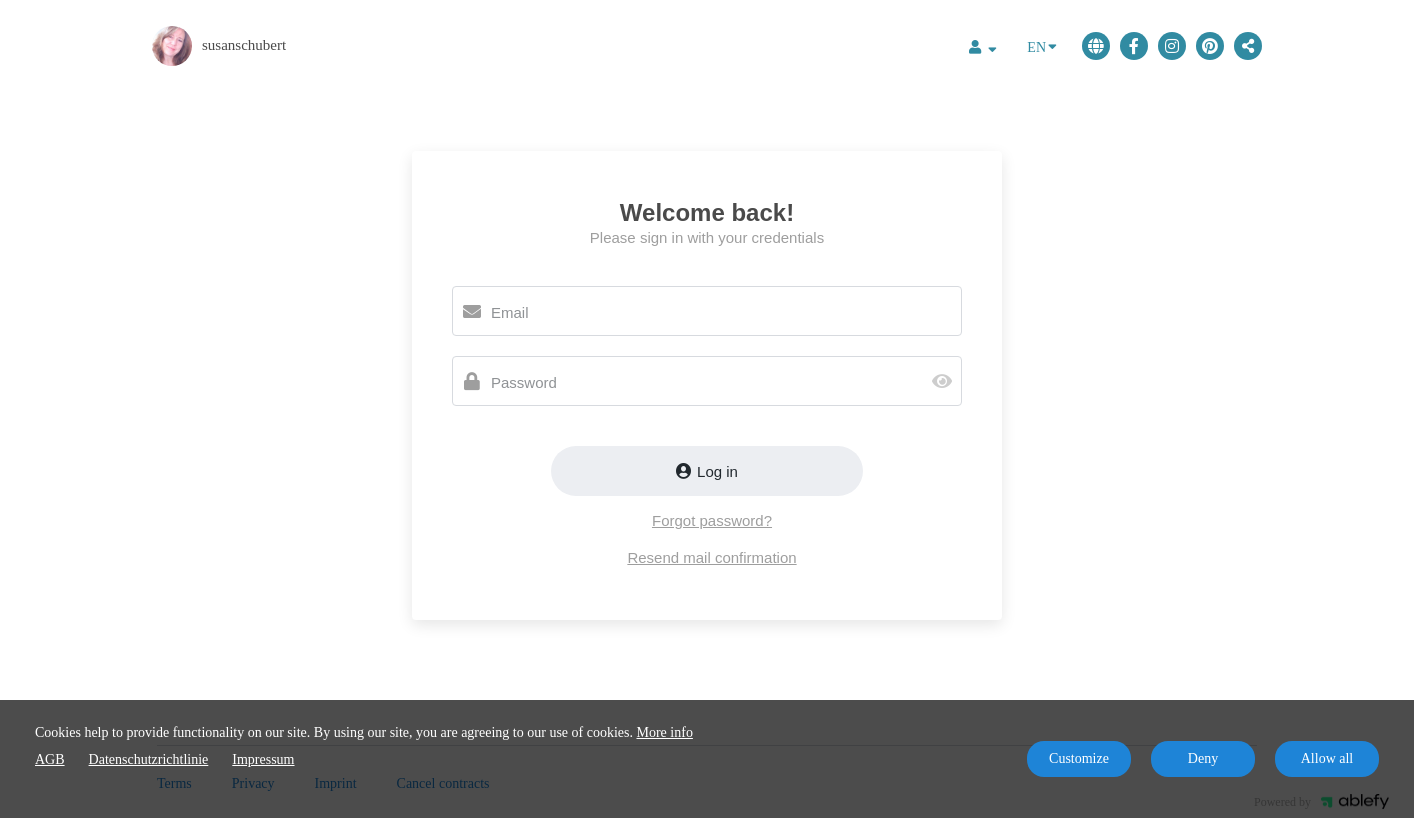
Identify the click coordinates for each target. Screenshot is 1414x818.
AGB (50, 759)
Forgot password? (712, 520)
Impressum (263, 759)
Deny (1203, 758)
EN (1042, 46)
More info (665, 732)
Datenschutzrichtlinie (149, 759)
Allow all (1327, 758)
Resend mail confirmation (711, 557)
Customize (1079, 758)
